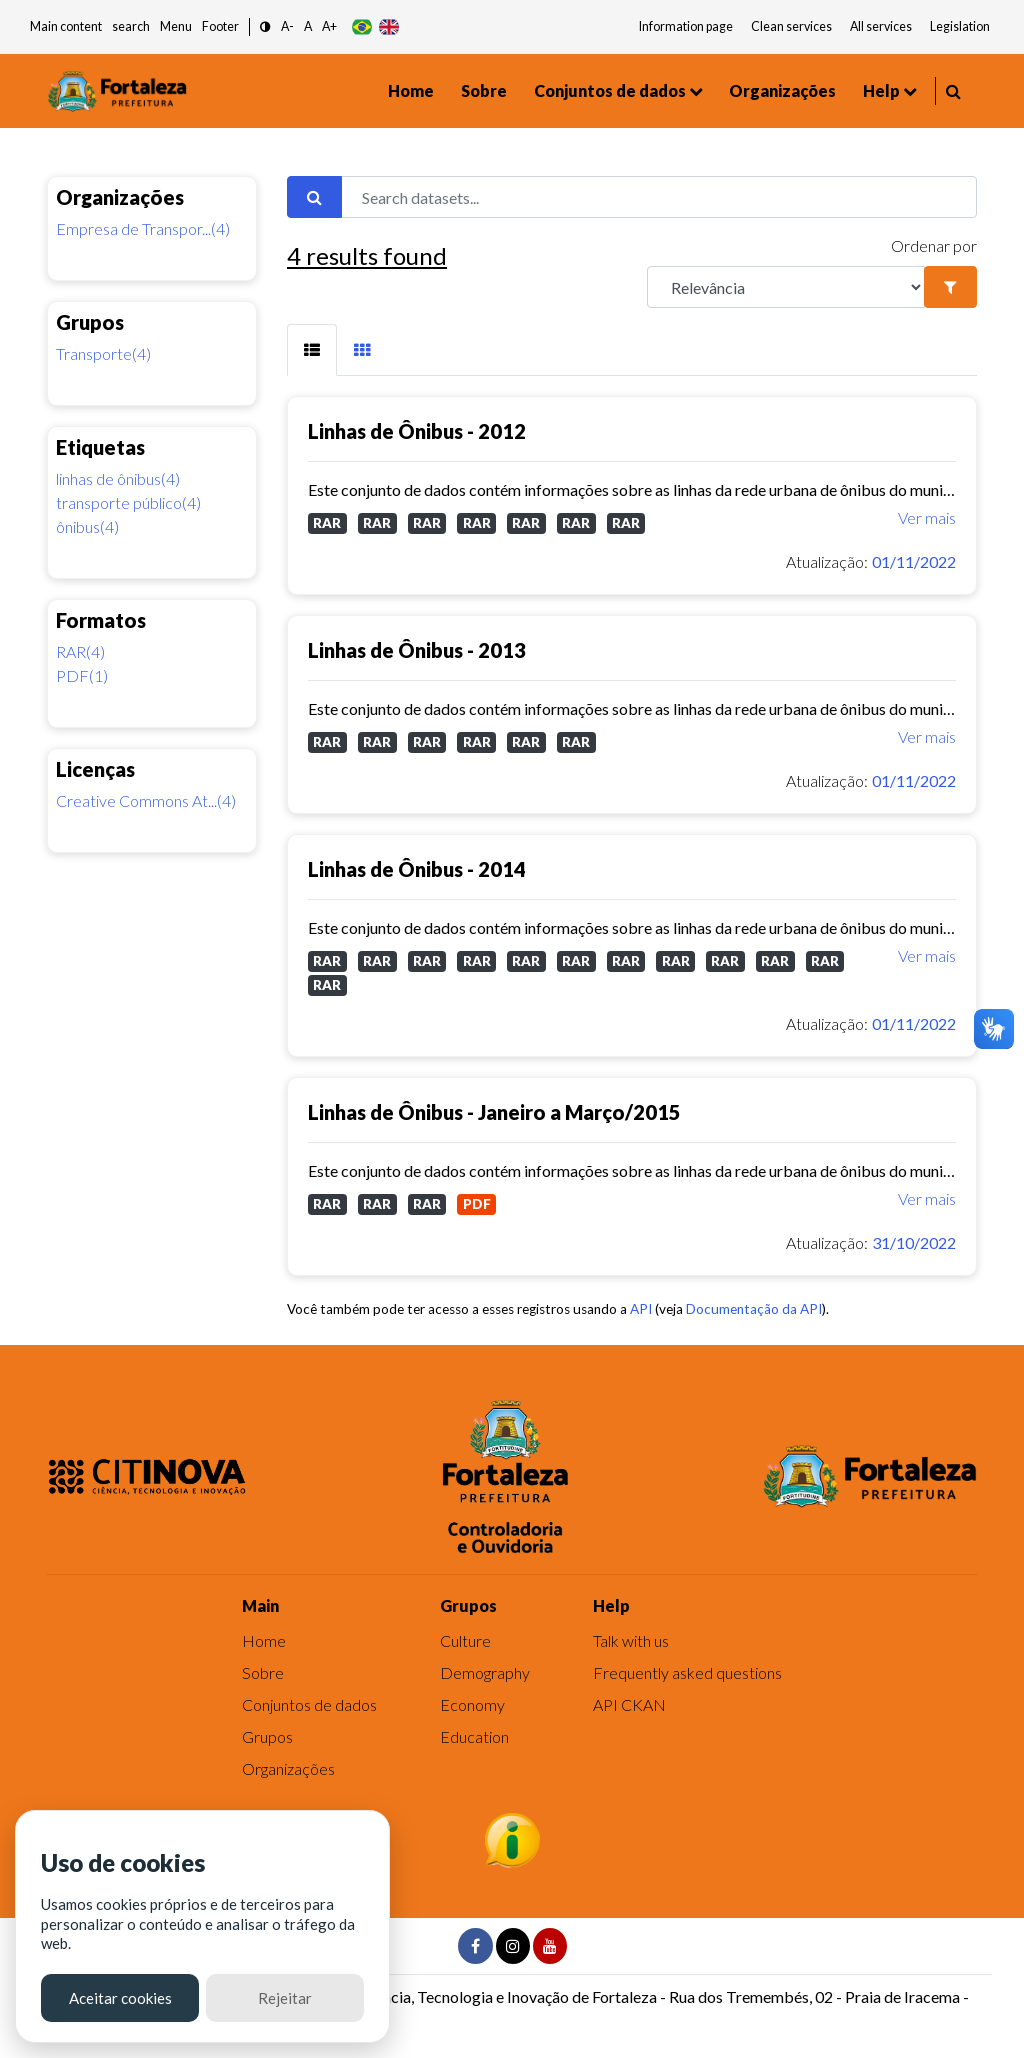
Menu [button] (176, 26)
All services (881, 26)
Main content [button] (66, 26)
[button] (265, 27)
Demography (485, 1672)
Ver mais (927, 517)
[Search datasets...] (659, 197)
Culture (465, 1640)
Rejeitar (285, 1998)
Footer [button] (220, 26)
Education (474, 1736)
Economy (472, 1704)
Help (881, 90)
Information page (686, 26)
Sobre (484, 90)
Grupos (267, 1736)
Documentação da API (754, 1309)
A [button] (308, 26)
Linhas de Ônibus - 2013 (417, 650)
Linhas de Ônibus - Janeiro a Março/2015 (494, 1112)
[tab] (312, 350)
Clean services (791, 26)
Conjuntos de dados (610, 90)
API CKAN (629, 1704)
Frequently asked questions (687, 1672)
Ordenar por (934, 245)
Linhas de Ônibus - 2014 (417, 869)
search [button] (131, 26)
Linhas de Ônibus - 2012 (417, 431)
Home (411, 90)
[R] (786, 287)
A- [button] (287, 26)
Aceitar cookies (120, 1998)
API (641, 1309)
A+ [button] (329, 26)
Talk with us (631, 1640)
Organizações (782, 90)
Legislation (960, 26)
